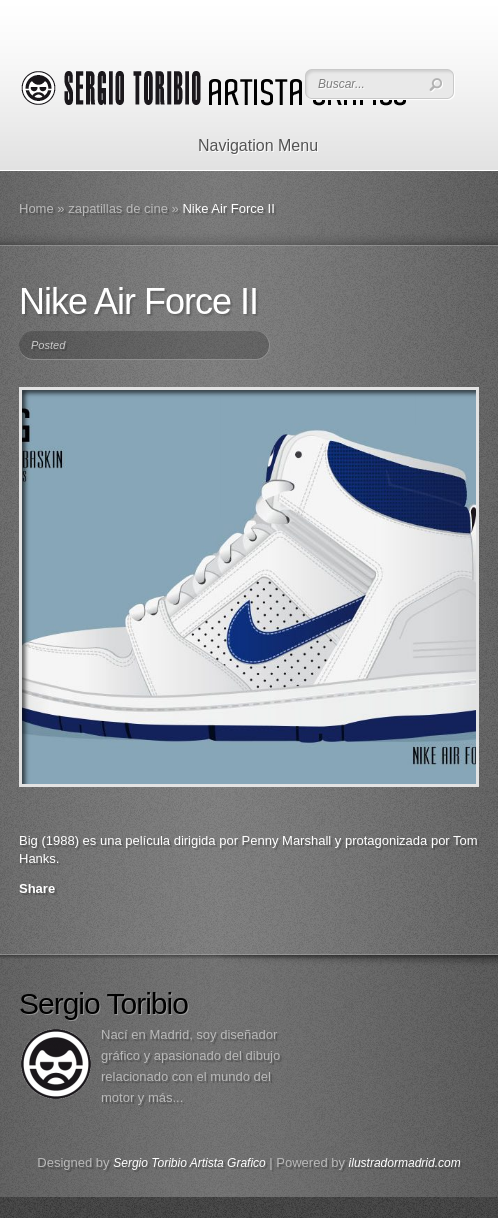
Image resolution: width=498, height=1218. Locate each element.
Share (37, 888)
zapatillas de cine (118, 208)
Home (36, 208)
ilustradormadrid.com (405, 1163)
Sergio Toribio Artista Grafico (189, 1163)
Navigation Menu (245, 145)
